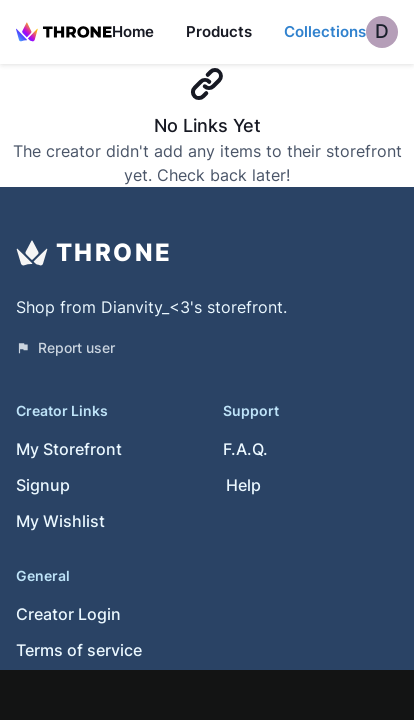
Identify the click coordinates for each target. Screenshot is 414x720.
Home (133, 31)
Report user (65, 347)
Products (219, 31)
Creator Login (68, 614)
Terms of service (79, 650)
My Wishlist (60, 521)
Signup (43, 485)
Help (243, 485)
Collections (325, 31)
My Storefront (69, 449)
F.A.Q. (245, 449)
